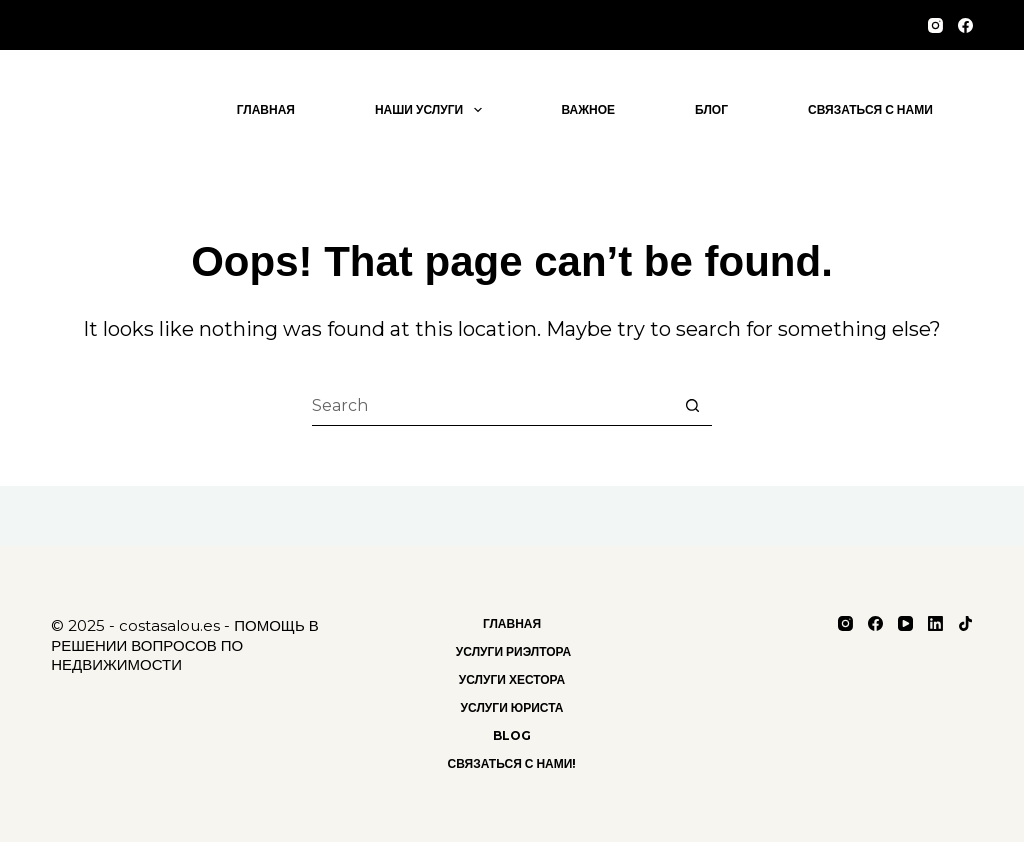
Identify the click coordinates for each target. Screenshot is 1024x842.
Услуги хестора (512, 679)
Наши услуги (432, 110)
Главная (266, 109)
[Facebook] (965, 25)
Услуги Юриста (512, 707)
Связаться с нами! (512, 763)
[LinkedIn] (935, 623)
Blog (512, 735)
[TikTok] (965, 623)
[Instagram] (935, 25)
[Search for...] (492, 406)
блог (711, 109)
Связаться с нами (870, 109)
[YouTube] (905, 623)
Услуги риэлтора (512, 651)
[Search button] (692, 406)
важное (589, 109)
